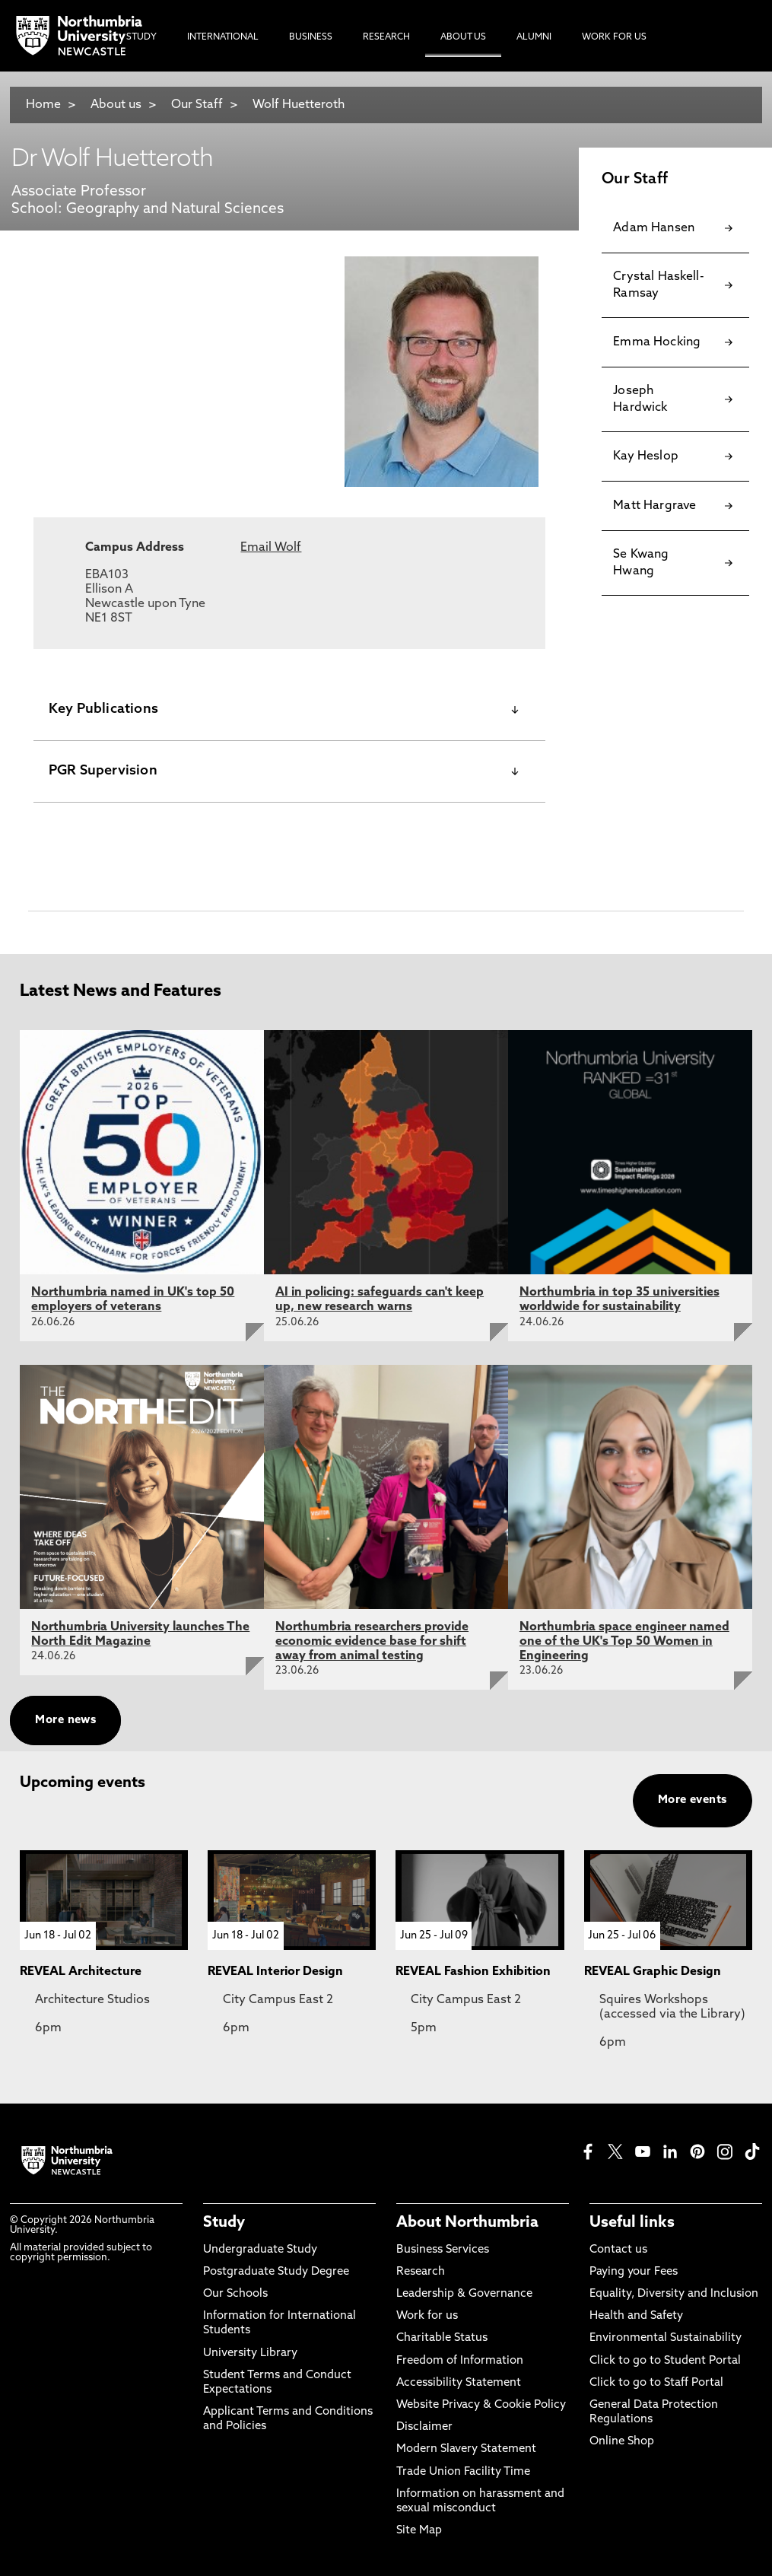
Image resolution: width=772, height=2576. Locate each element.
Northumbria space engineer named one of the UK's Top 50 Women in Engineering (624, 1641)
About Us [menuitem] (463, 37)
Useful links (632, 2223)
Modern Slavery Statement (466, 2449)
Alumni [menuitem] (533, 37)
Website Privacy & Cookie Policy (481, 2405)
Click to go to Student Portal (665, 2361)
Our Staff (197, 105)
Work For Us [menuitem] (614, 37)
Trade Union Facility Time (463, 2472)
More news (65, 1720)
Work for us (427, 2316)
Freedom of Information (459, 2361)
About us (116, 105)
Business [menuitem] (310, 37)
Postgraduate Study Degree (276, 2272)
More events (692, 1800)
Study (224, 2223)
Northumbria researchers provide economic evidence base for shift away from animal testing (372, 1641)
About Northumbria (467, 2223)
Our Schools (235, 2294)
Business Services (442, 2250)
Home (43, 105)
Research (420, 2272)
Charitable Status (442, 2338)
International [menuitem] (223, 37)
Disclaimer (424, 2427)
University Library (250, 2353)
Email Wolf (270, 548)
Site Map (419, 2530)
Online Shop (621, 2441)
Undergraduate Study (260, 2250)
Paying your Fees (633, 2272)
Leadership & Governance (464, 2294)
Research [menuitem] (386, 37)
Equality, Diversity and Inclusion (673, 2294)
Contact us (618, 2250)
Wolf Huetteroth (299, 105)
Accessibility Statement (458, 2383)
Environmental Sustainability (665, 2338)
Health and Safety (636, 2316)
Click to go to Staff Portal (656, 2383)
